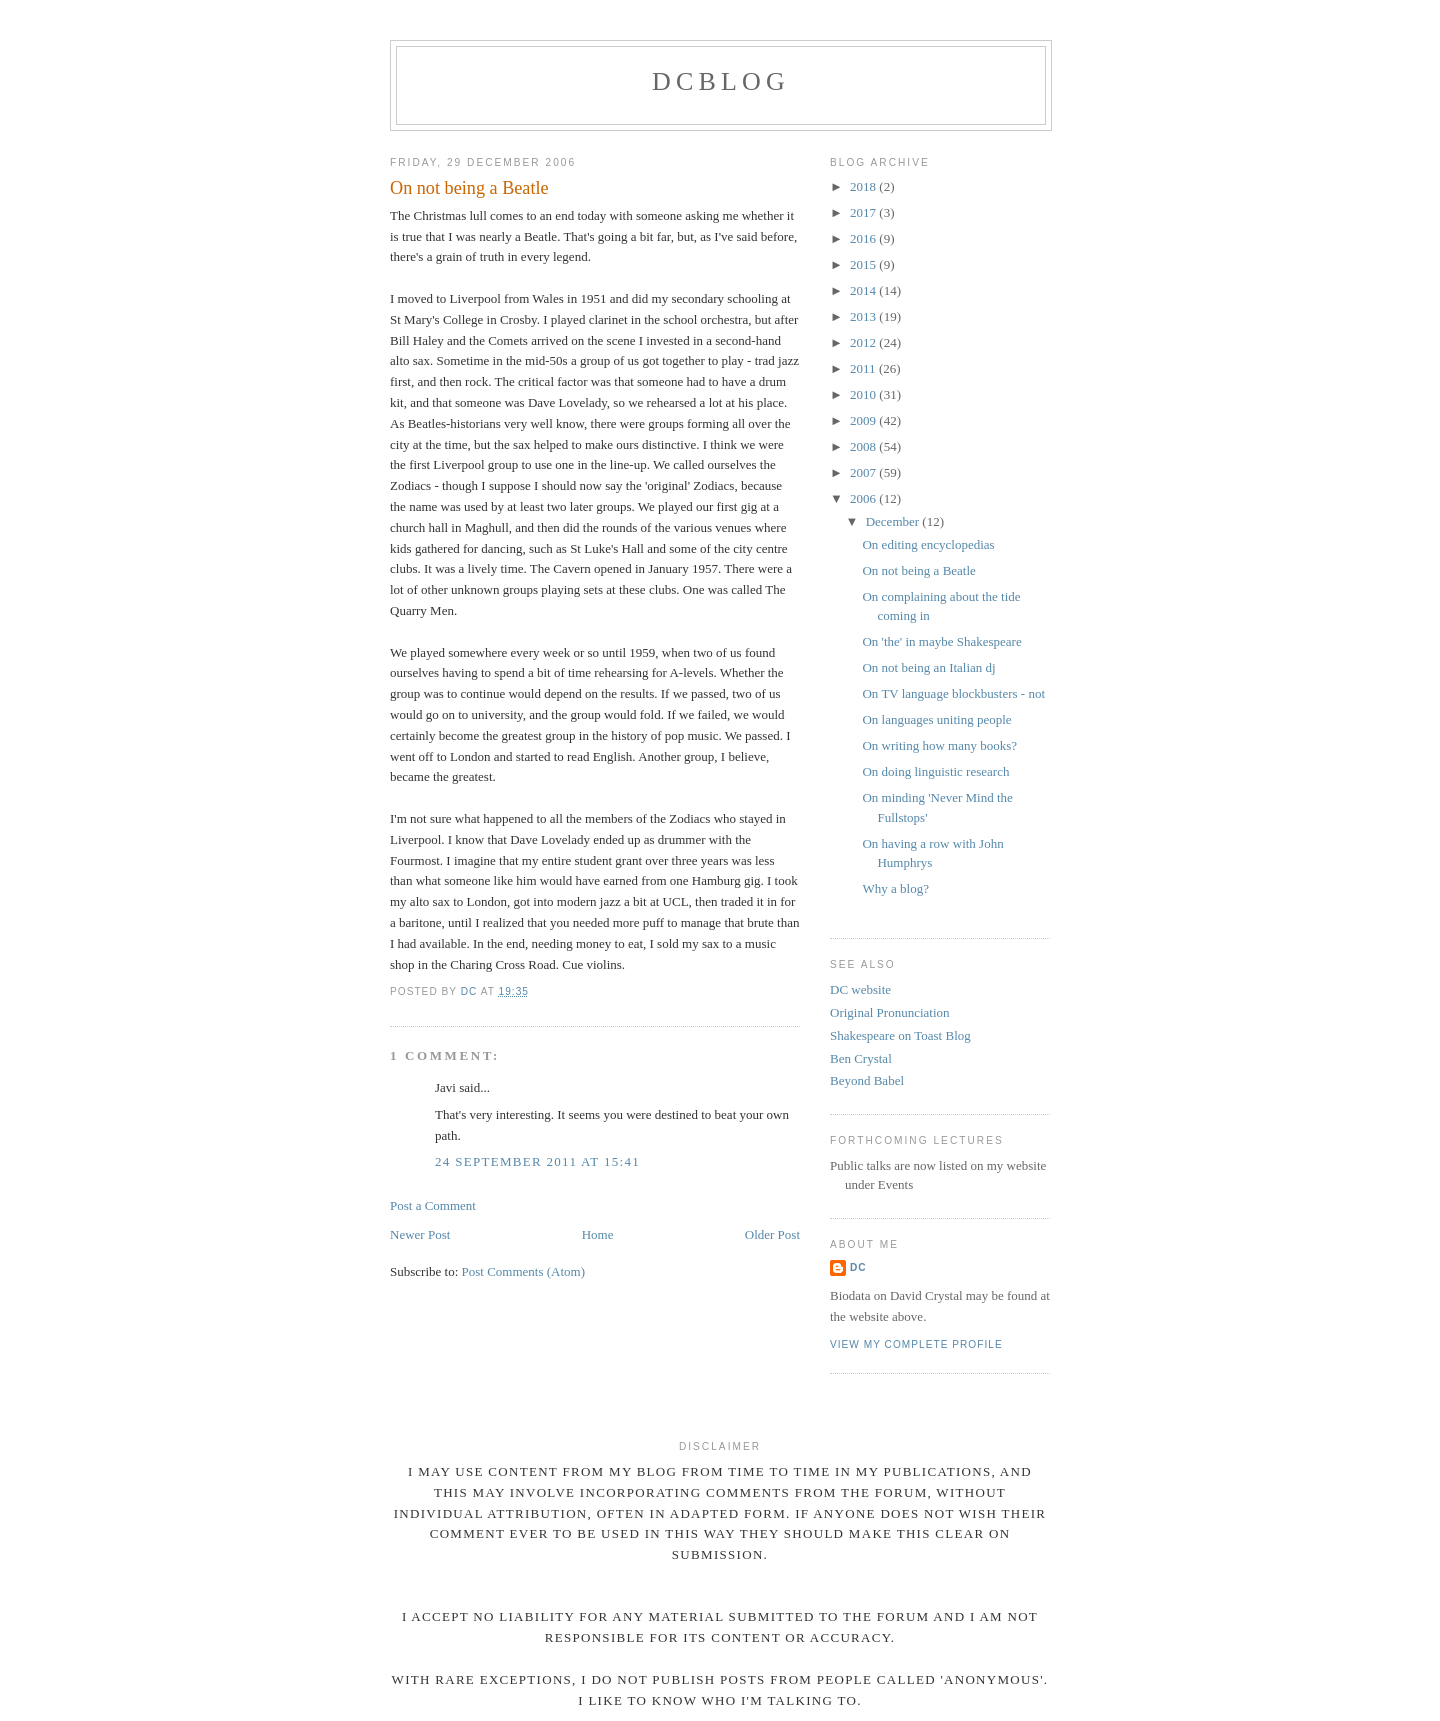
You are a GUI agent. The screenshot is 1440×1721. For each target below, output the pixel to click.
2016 (864, 238)
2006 (864, 498)
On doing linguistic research (935, 771)
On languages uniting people (936, 719)
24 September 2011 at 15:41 (537, 1161)
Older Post (772, 1234)
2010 (864, 394)
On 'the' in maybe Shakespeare (941, 641)
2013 (864, 316)
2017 (864, 212)
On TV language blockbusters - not (953, 693)
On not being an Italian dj (928, 667)
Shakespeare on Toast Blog (900, 1035)
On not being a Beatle (918, 570)
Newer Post (420, 1234)
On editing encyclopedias (928, 544)
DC (858, 1267)
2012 (864, 342)
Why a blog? (895, 888)
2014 (864, 290)
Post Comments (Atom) (524, 1271)
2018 (864, 186)
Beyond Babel (867, 1080)
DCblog (721, 81)
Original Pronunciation (890, 1012)
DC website (860, 989)
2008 (864, 446)
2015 (864, 264)
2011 (864, 368)
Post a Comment (433, 1205)
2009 (864, 420)
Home (598, 1234)
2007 (864, 472)
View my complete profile (916, 1344)
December (894, 521)
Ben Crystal (861, 1058)
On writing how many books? (939, 745)
